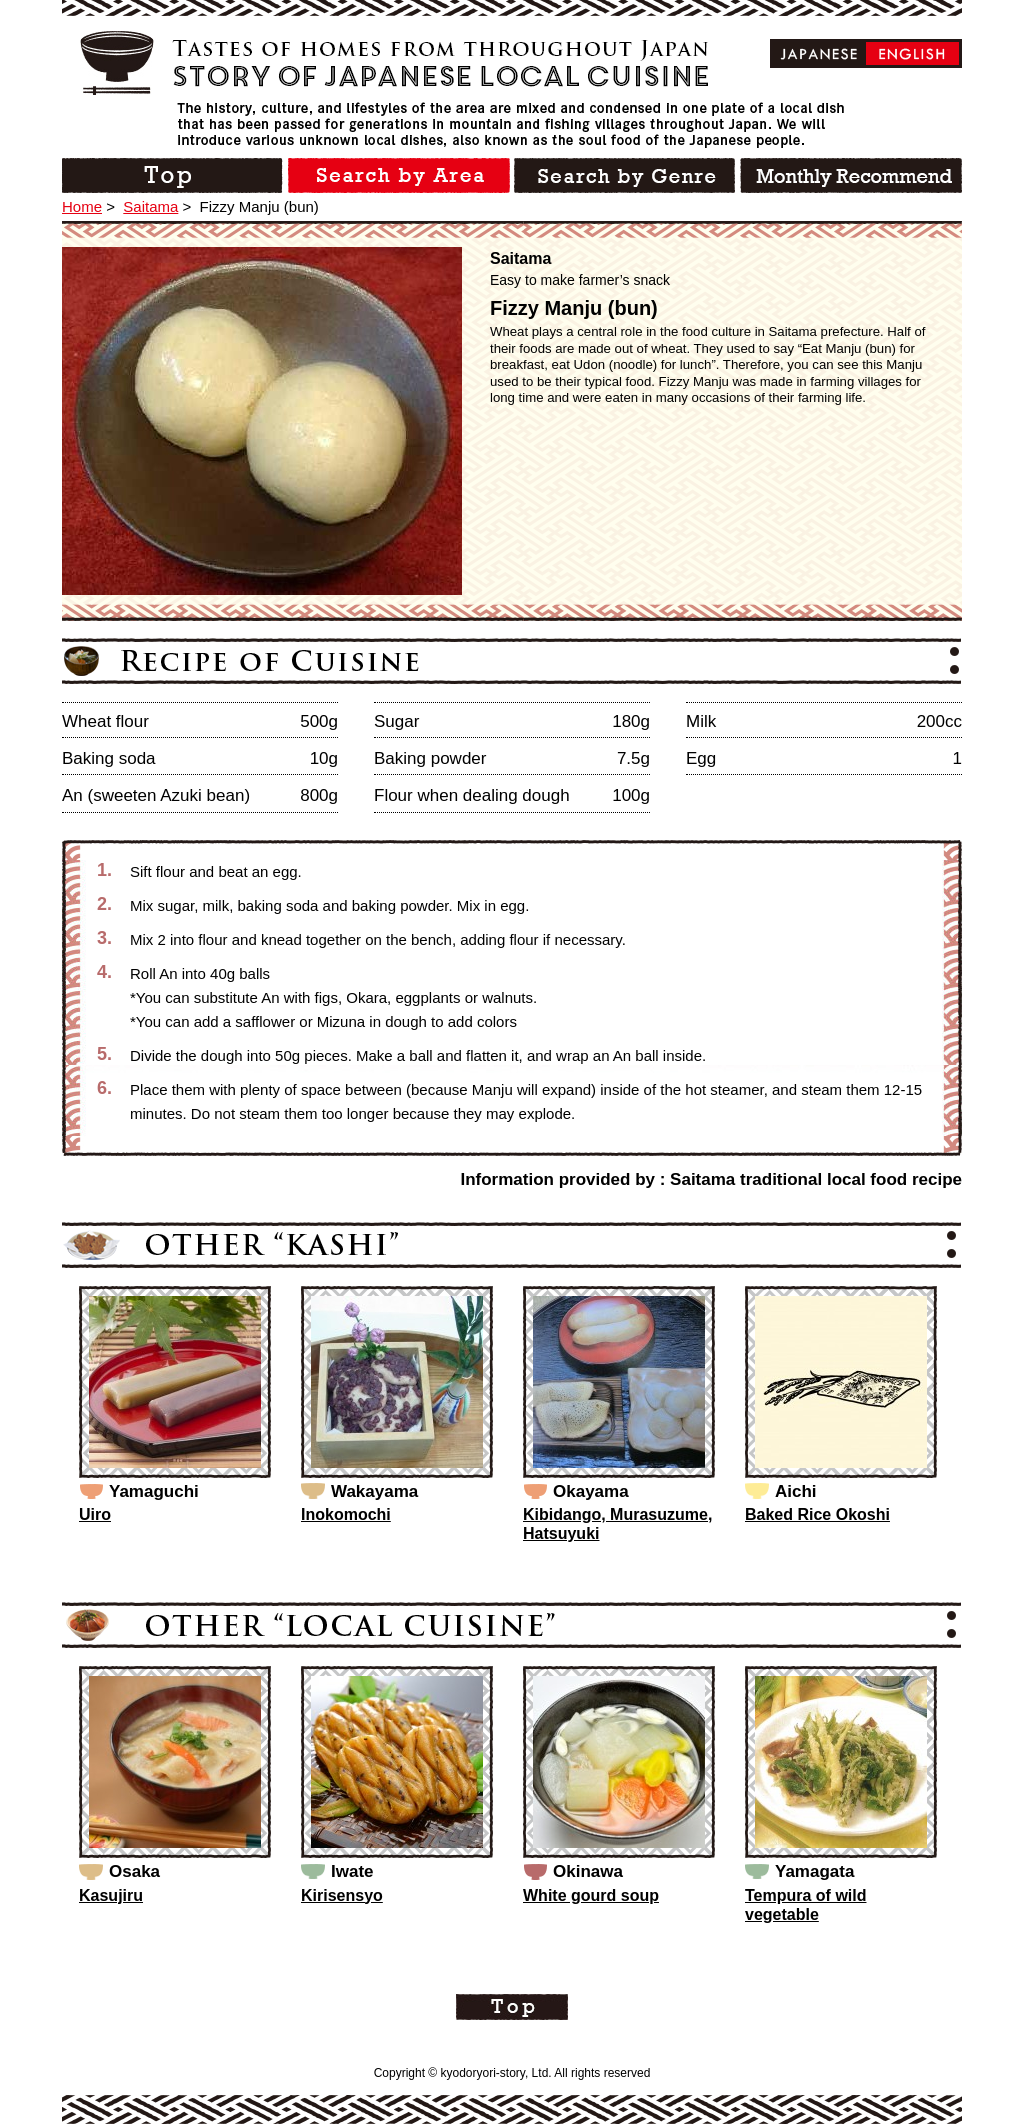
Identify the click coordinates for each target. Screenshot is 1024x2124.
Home (82, 206)
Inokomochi (346, 1514)
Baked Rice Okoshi (817, 1514)
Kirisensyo (342, 1895)
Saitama (150, 206)
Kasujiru (111, 1895)
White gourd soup (591, 1895)
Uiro (95, 1514)
